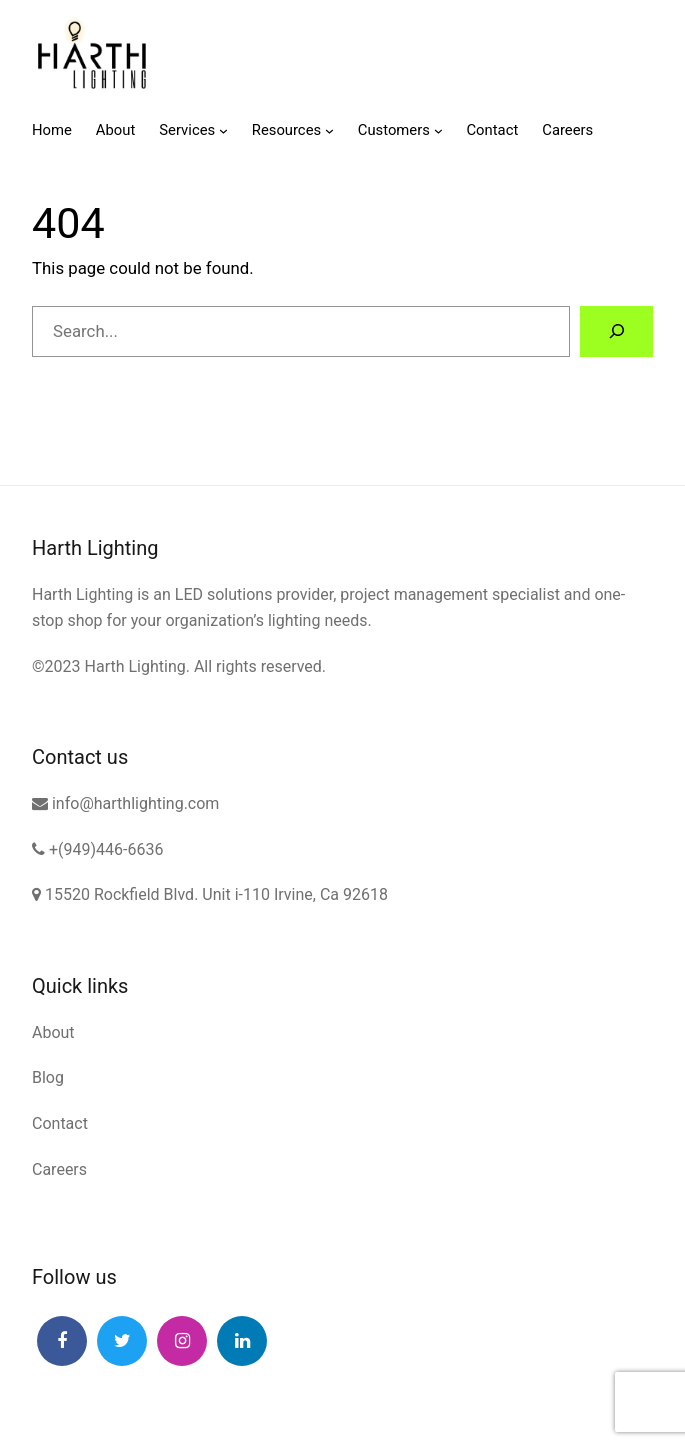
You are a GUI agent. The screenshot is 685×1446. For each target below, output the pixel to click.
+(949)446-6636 (97, 849)
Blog (48, 1077)
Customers (394, 130)
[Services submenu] (223, 130)
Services (187, 130)
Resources (286, 130)
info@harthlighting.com (125, 803)
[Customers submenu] (438, 130)
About (53, 1032)
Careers (59, 1169)
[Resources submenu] (329, 130)
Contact (60, 1123)
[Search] (616, 331)
